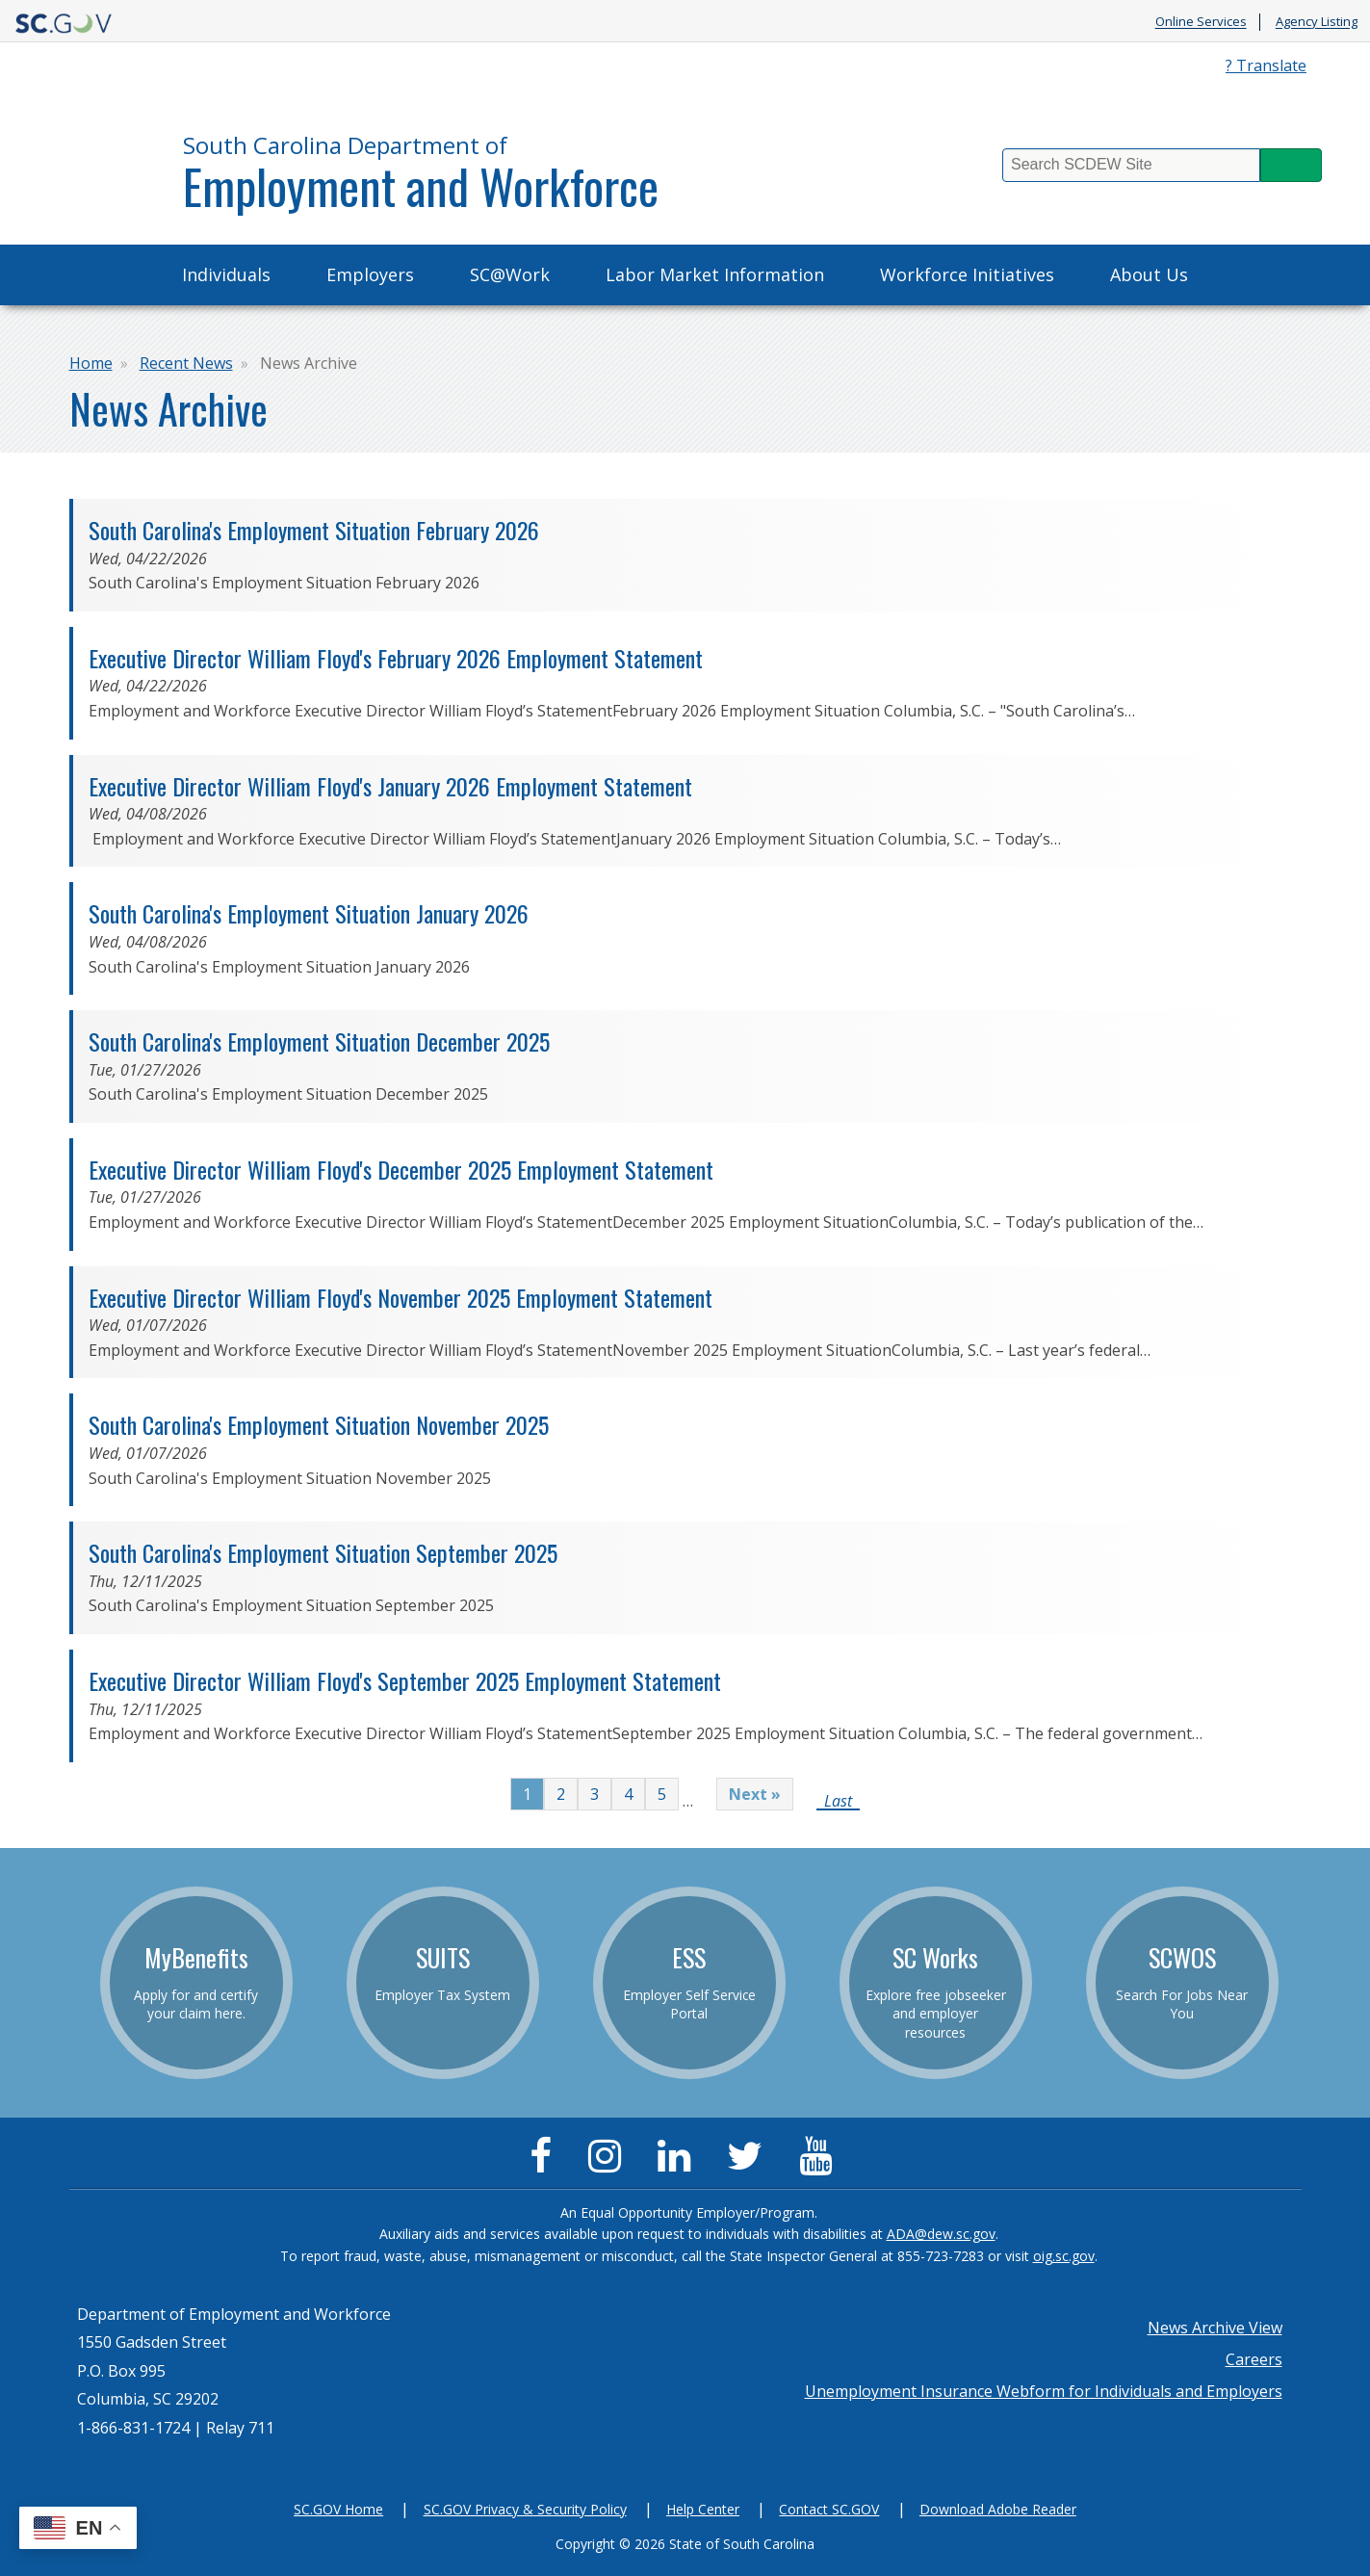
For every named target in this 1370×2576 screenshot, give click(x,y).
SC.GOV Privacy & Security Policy (525, 2509)
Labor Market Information (715, 274)
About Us (1149, 274)
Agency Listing (1316, 22)
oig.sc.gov (1064, 2256)
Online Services (1201, 22)
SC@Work (510, 274)
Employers (370, 274)
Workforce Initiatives (967, 274)
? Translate (1266, 65)
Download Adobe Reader (997, 2509)
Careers (1254, 2359)
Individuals (226, 274)
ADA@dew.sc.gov (941, 2234)
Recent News (186, 363)
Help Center (702, 2509)
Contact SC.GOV (829, 2509)
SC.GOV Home (338, 2509)
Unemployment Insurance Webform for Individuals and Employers (1043, 2391)
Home (91, 363)
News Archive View (1215, 2327)
